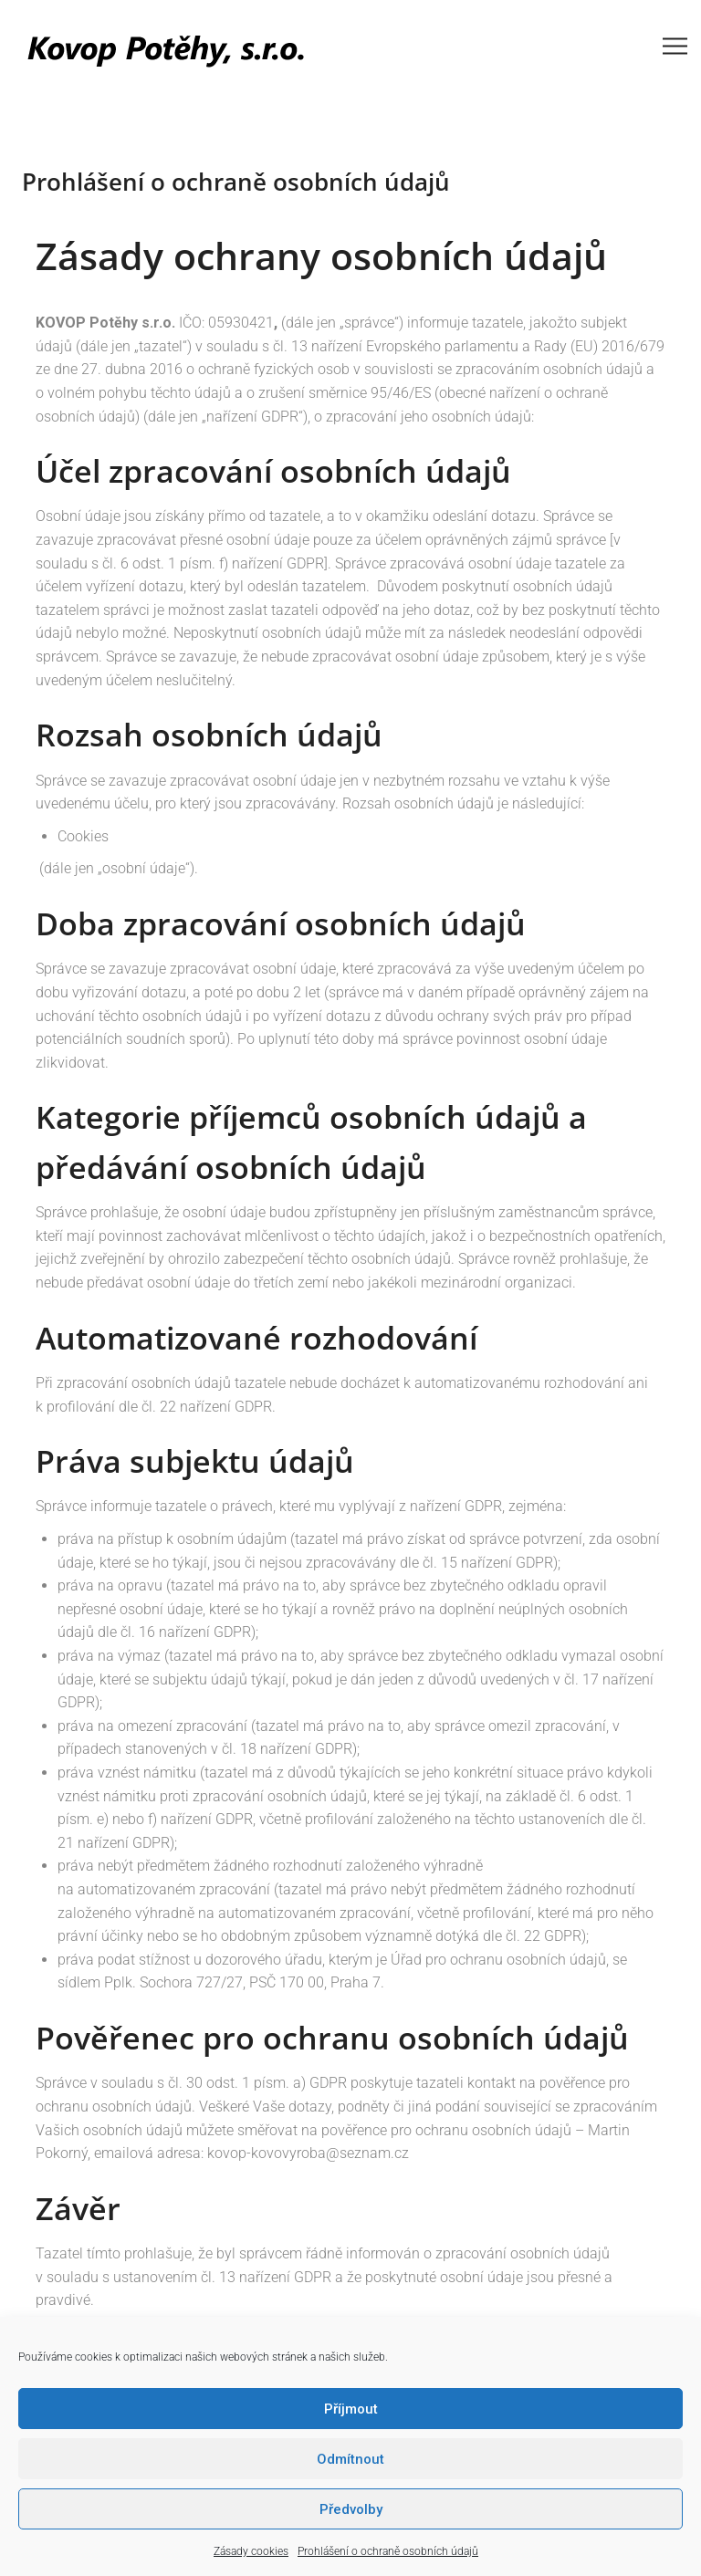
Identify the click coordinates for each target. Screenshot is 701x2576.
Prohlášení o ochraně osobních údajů (388, 2551)
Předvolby (350, 2509)
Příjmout (351, 2409)
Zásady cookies (251, 2551)
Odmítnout (350, 2459)
